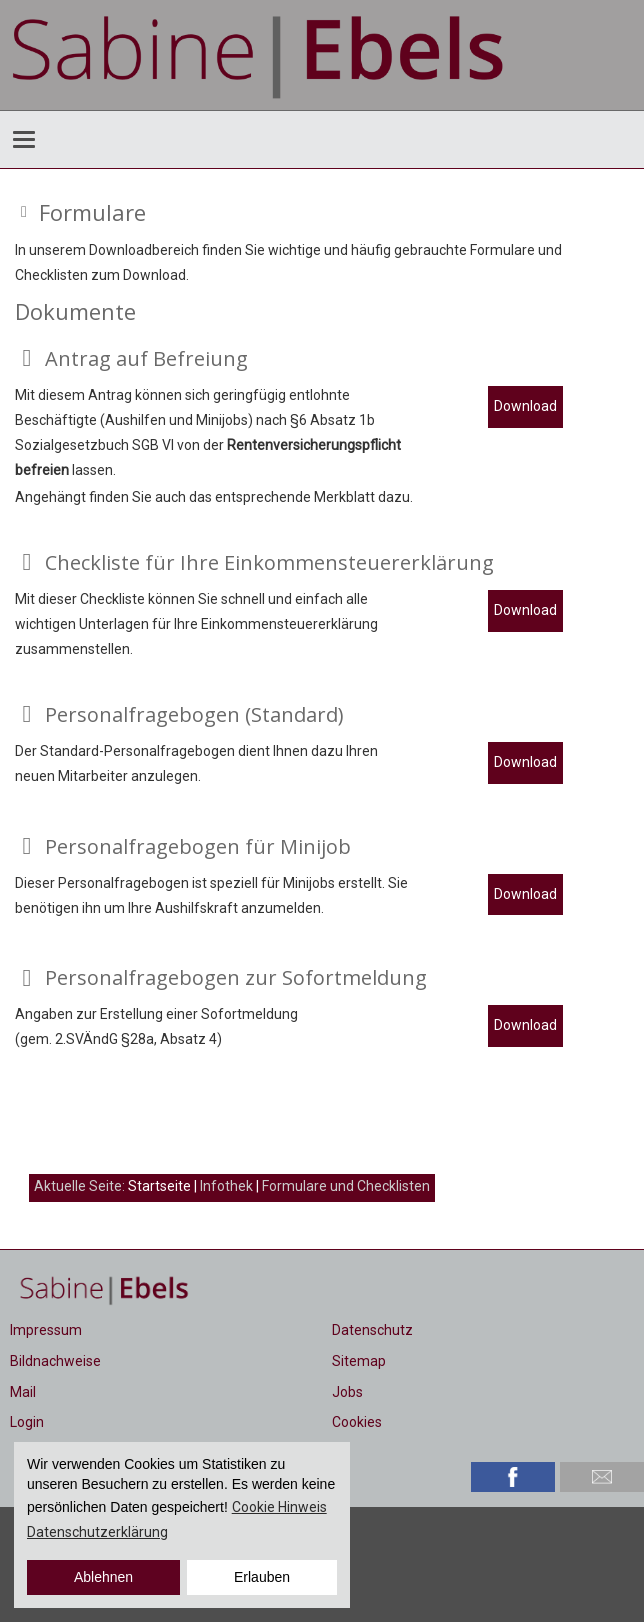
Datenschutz (372, 1330)
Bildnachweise (55, 1361)
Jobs (347, 1392)
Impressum (46, 1330)
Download (525, 406)
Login (27, 1422)
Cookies (357, 1422)
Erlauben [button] (262, 1577)
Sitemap (359, 1361)
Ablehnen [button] (103, 1577)
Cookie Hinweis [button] (279, 1507)
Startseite (159, 1186)
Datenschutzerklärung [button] (97, 1532)
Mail (23, 1392)
